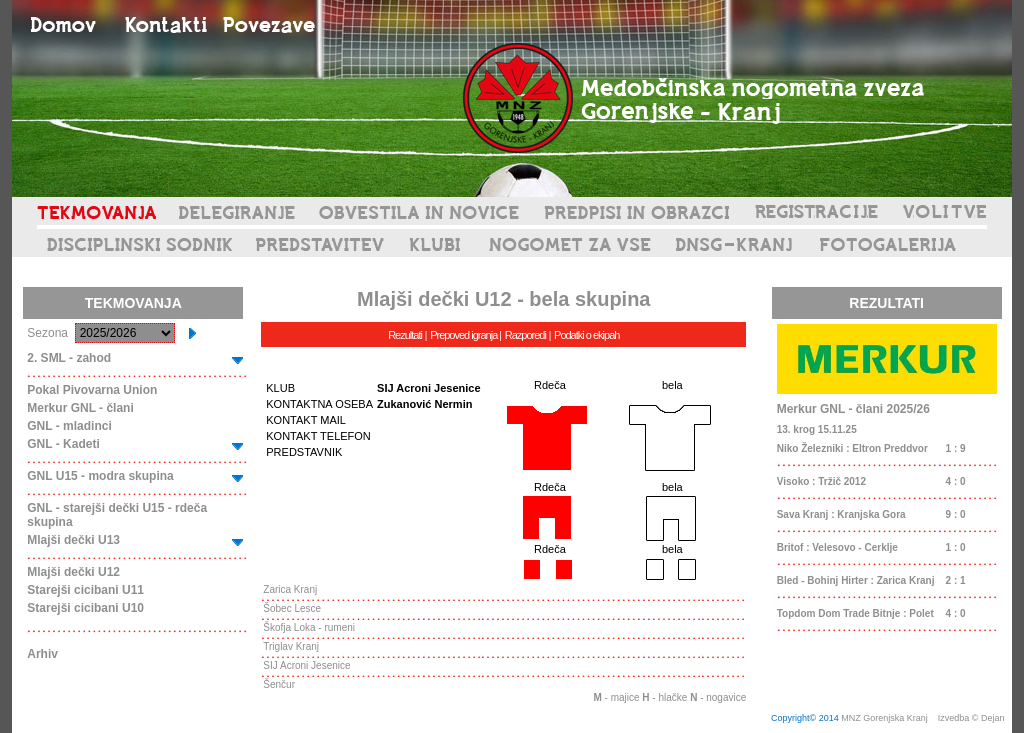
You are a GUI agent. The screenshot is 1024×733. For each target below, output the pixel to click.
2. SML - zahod (69, 358)
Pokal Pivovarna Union (92, 390)
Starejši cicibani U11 (85, 590)
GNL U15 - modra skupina (100, 476)
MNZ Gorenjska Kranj (884, 718)
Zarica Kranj (290, 589)
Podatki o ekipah (586, 335)
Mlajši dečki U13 (73, 540)
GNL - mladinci (69, 426)
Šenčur (279, 684)
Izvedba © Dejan (972, 718)
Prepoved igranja (464, 335)
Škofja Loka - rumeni (309, 627)
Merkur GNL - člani (80, 408)
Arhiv (42, 654)
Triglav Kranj (291, 646)
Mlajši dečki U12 (73, 572)
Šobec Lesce (292, 608)
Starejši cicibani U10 (85, 608)
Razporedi (525, 335)
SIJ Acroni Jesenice (306, 665)
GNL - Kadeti (63, 444)
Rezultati (405, 335)
